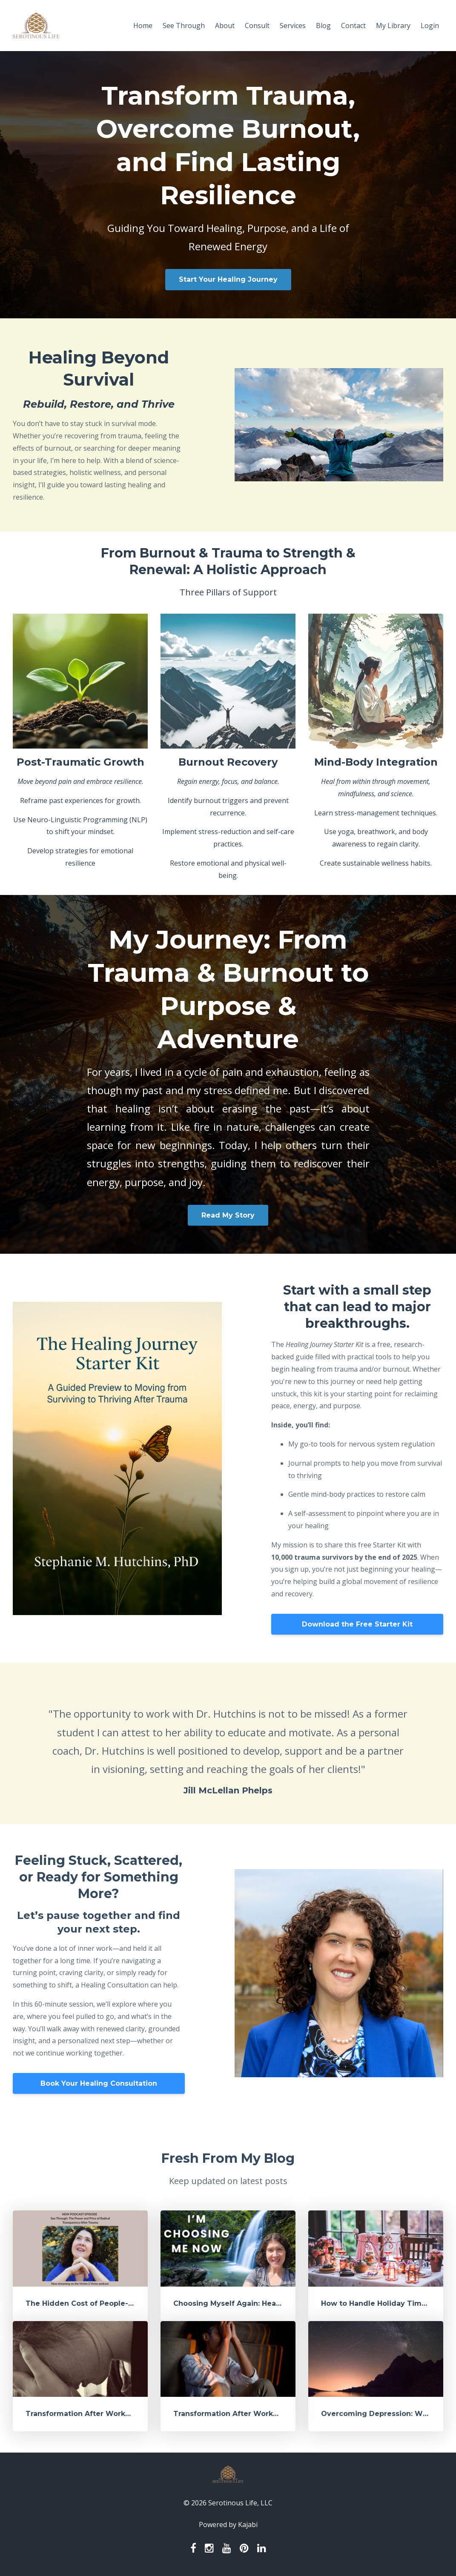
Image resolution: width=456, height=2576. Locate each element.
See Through (184, 25)
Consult (257, 25)
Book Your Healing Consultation (98, 2083)
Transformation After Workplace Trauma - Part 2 (115, 2414)
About (225, 25)
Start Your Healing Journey (228, 279)
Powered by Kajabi (228, 2524)
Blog (323, 25)
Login (430, 25)
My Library (393, 25)
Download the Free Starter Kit (357, 1624)
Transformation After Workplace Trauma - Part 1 (261, 2414)
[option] (228, 1743)
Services (293, 25)
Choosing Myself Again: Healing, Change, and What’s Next (280, 2303)
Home (142, 25)
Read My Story (228, 1215)
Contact (353, 25)
